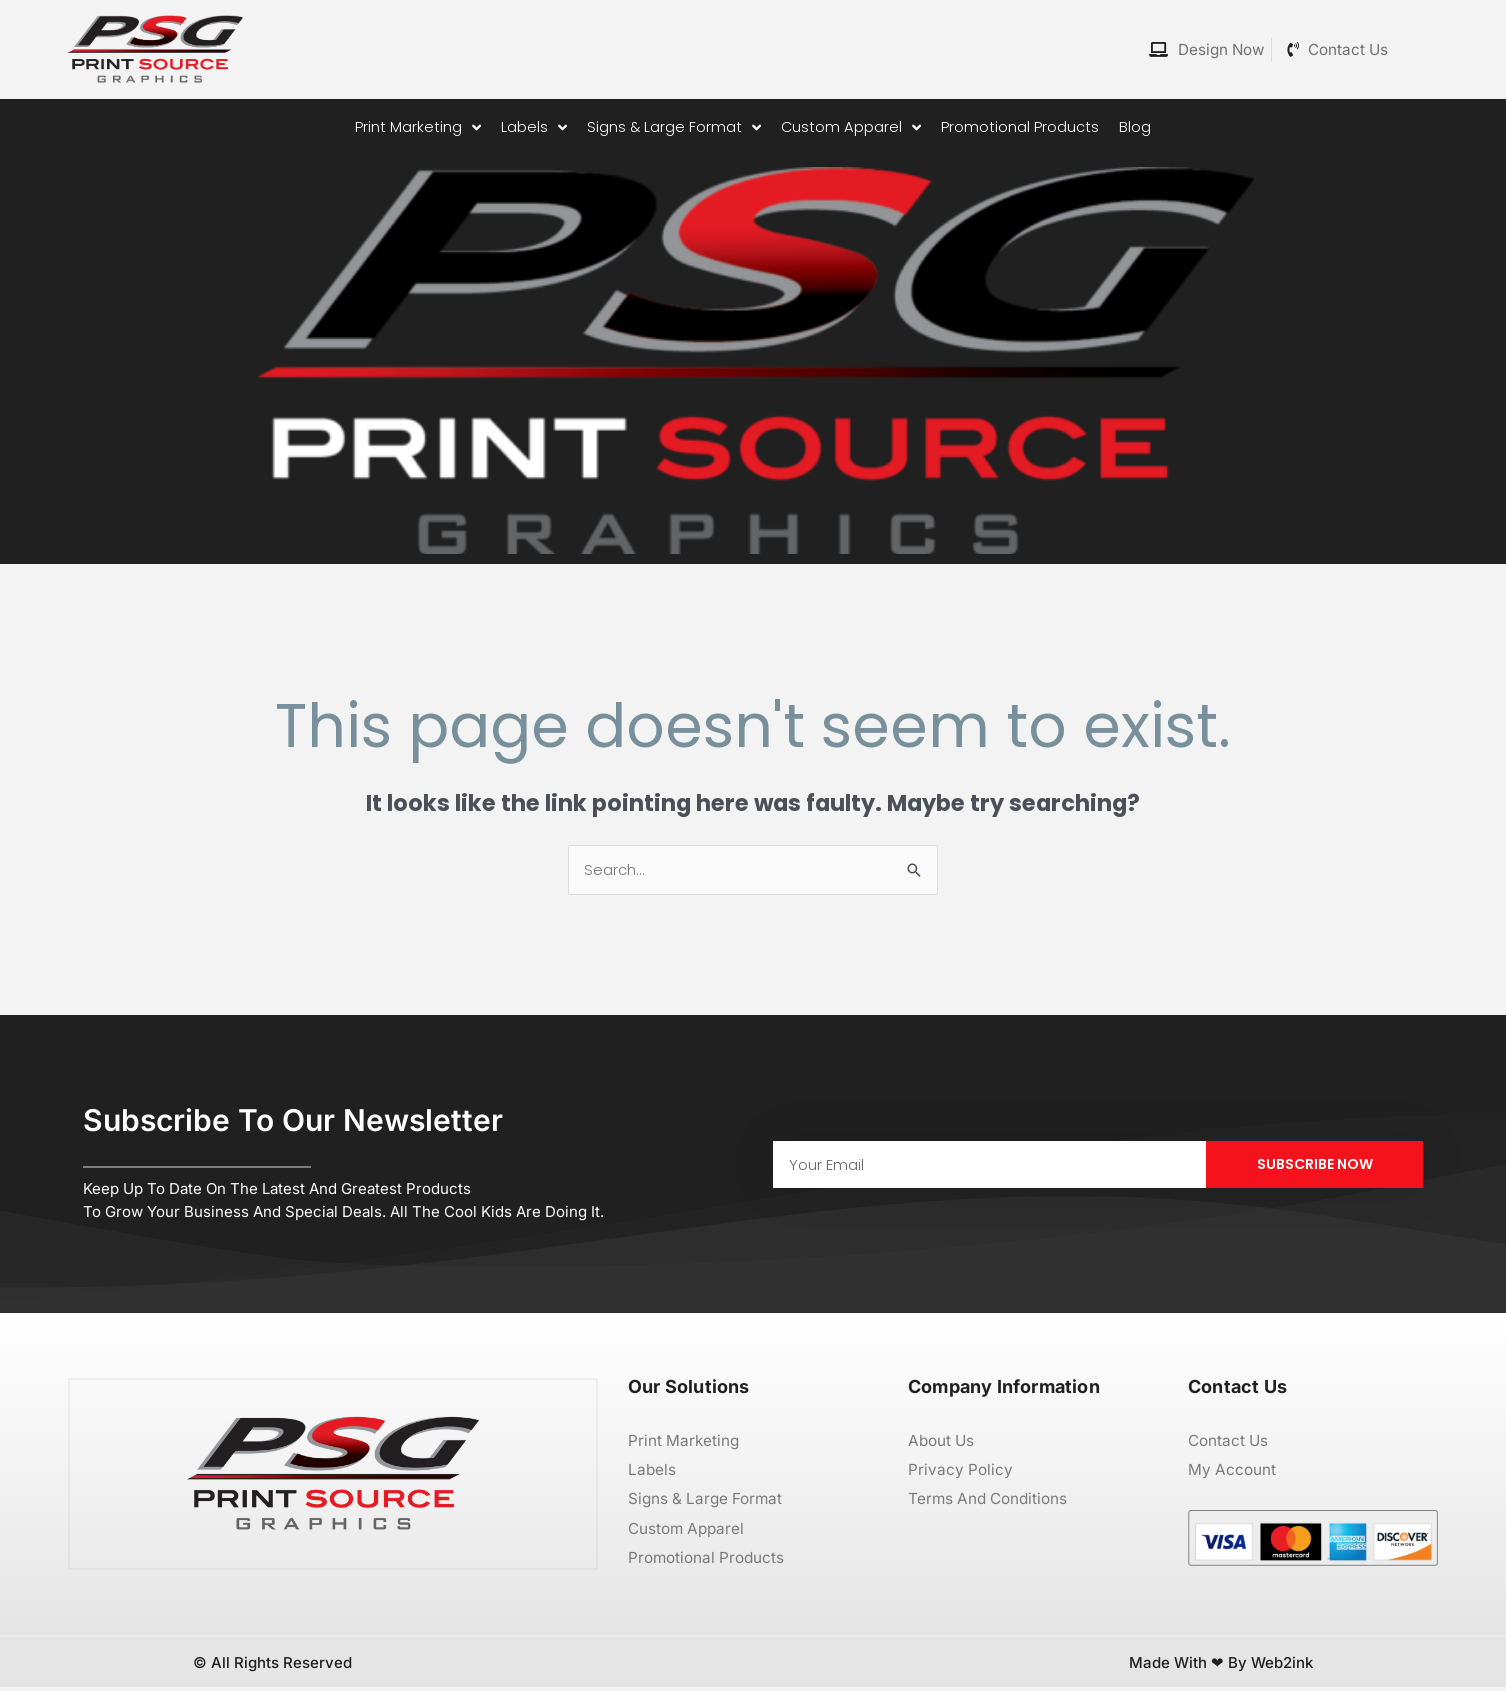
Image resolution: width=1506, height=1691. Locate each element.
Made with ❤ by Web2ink (1221, 1665)
